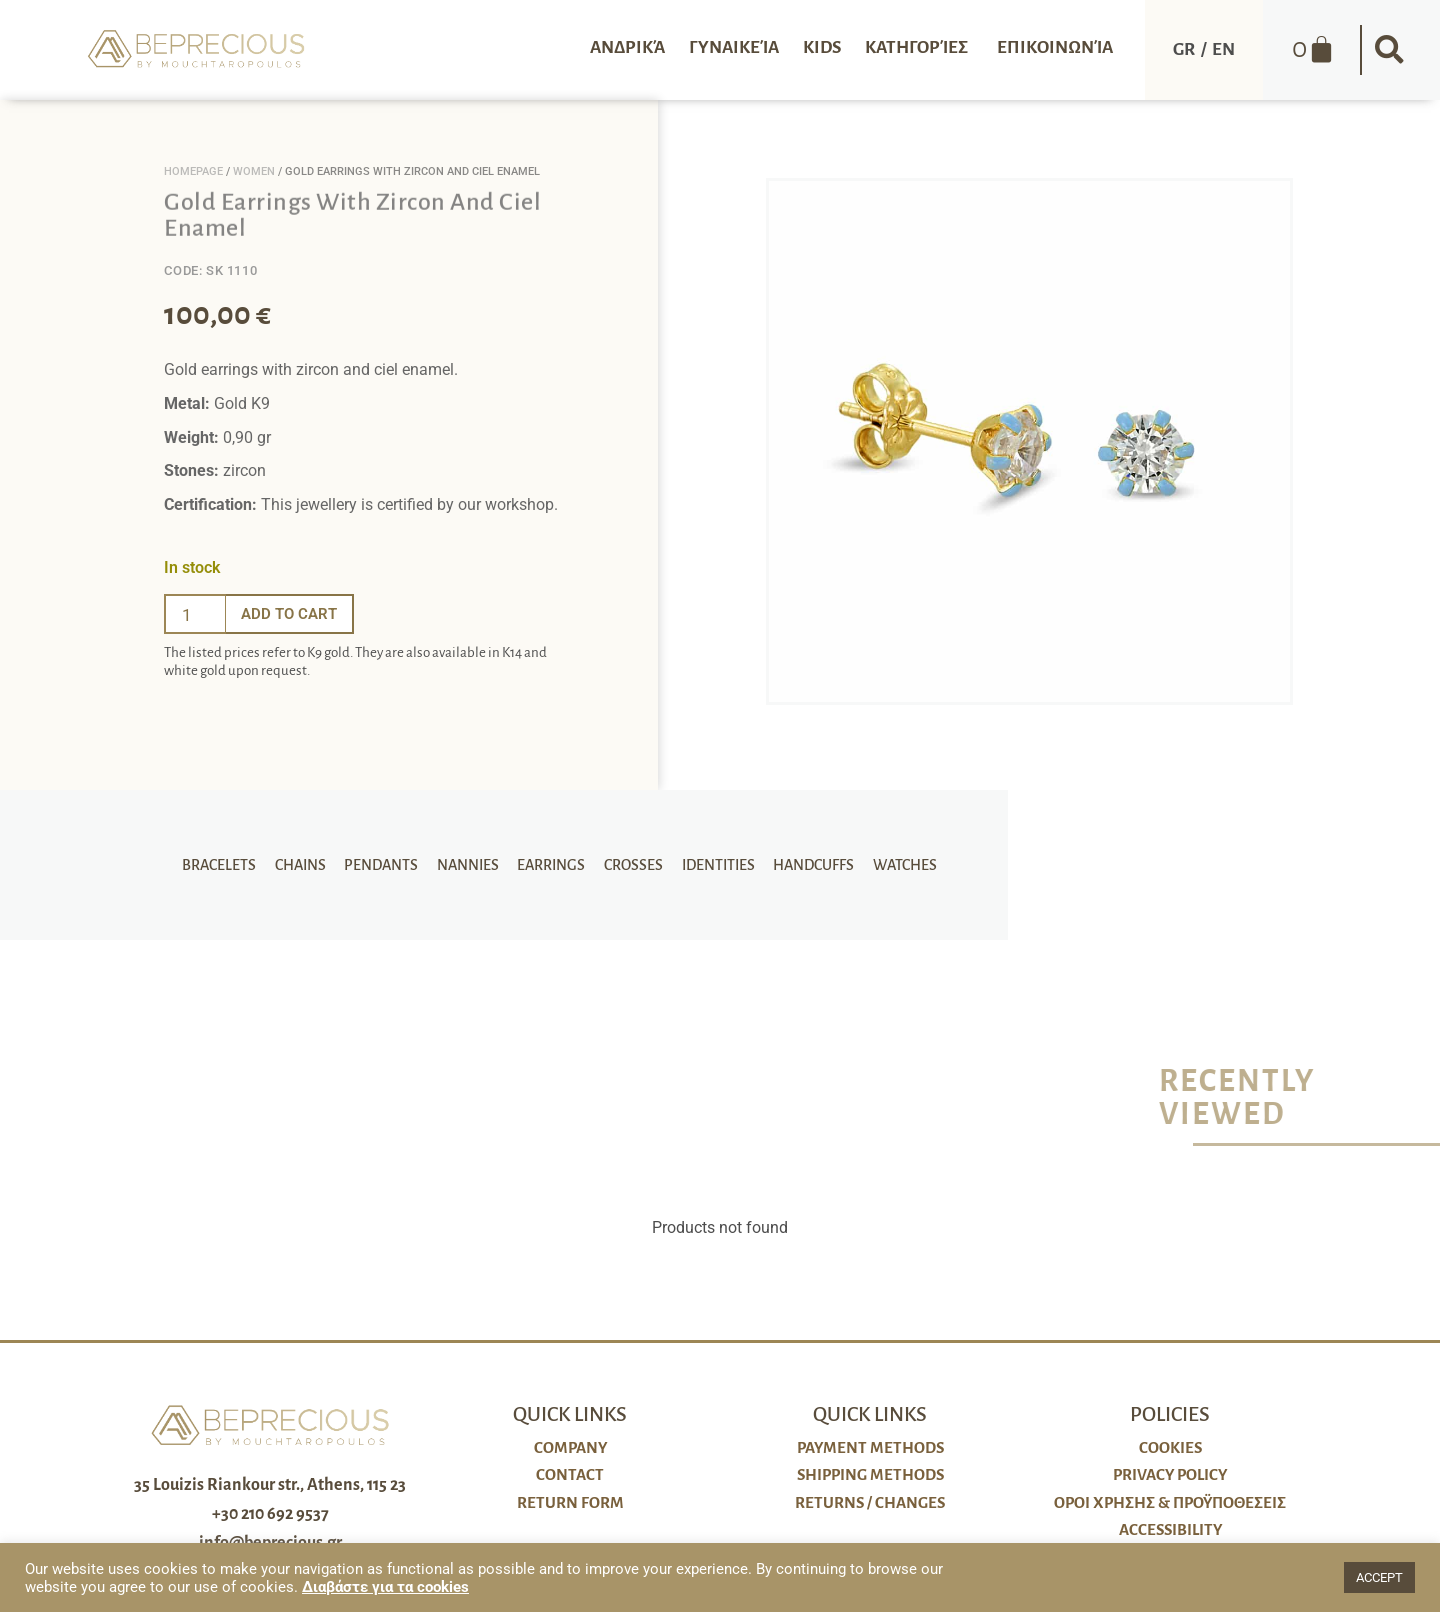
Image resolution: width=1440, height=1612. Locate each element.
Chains (307, 865)
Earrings (551, 865)
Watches (894, 865)
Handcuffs (805, 865)
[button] (1390, 50)
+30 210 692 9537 (270, 1514)
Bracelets (229, 865)
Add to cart (292, 613)
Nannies (470, 865)
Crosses (630, 865)
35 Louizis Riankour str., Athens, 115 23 (270, 1485)
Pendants (386, 865)
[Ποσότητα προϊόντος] (195, 614)
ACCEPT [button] (1379, 1577)
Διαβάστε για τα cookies (385, 1587)
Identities (712, 865)
